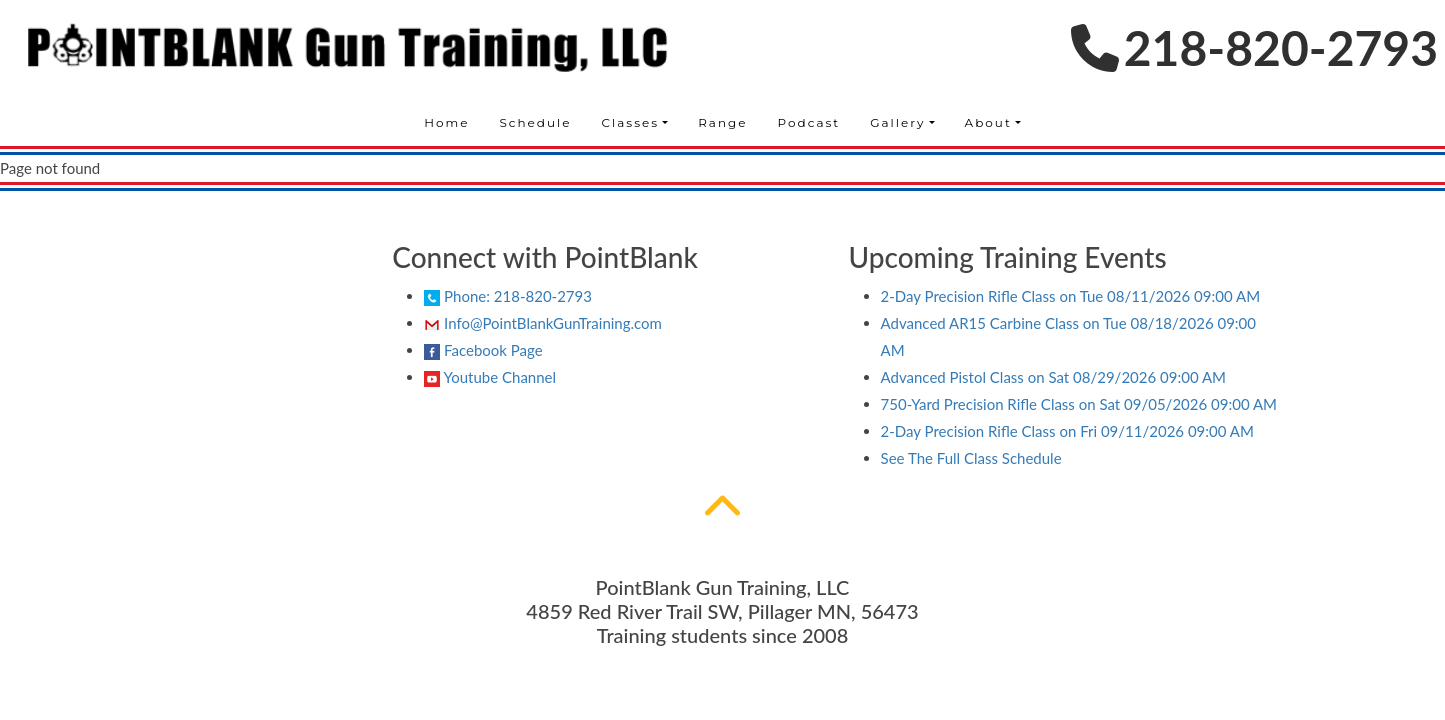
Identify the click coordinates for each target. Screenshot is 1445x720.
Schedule (535, 122)
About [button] (988, 122)
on (1071, 296)
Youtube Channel (490, 377)
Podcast (809, 122)
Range (722, 122)
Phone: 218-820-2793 (508, 296)
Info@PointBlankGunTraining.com (543, 323)
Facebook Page (483, 350)
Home (446, 122)
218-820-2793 (1254, 47)
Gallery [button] (897, 122)
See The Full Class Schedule (971, 458)
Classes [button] (631, 122)
